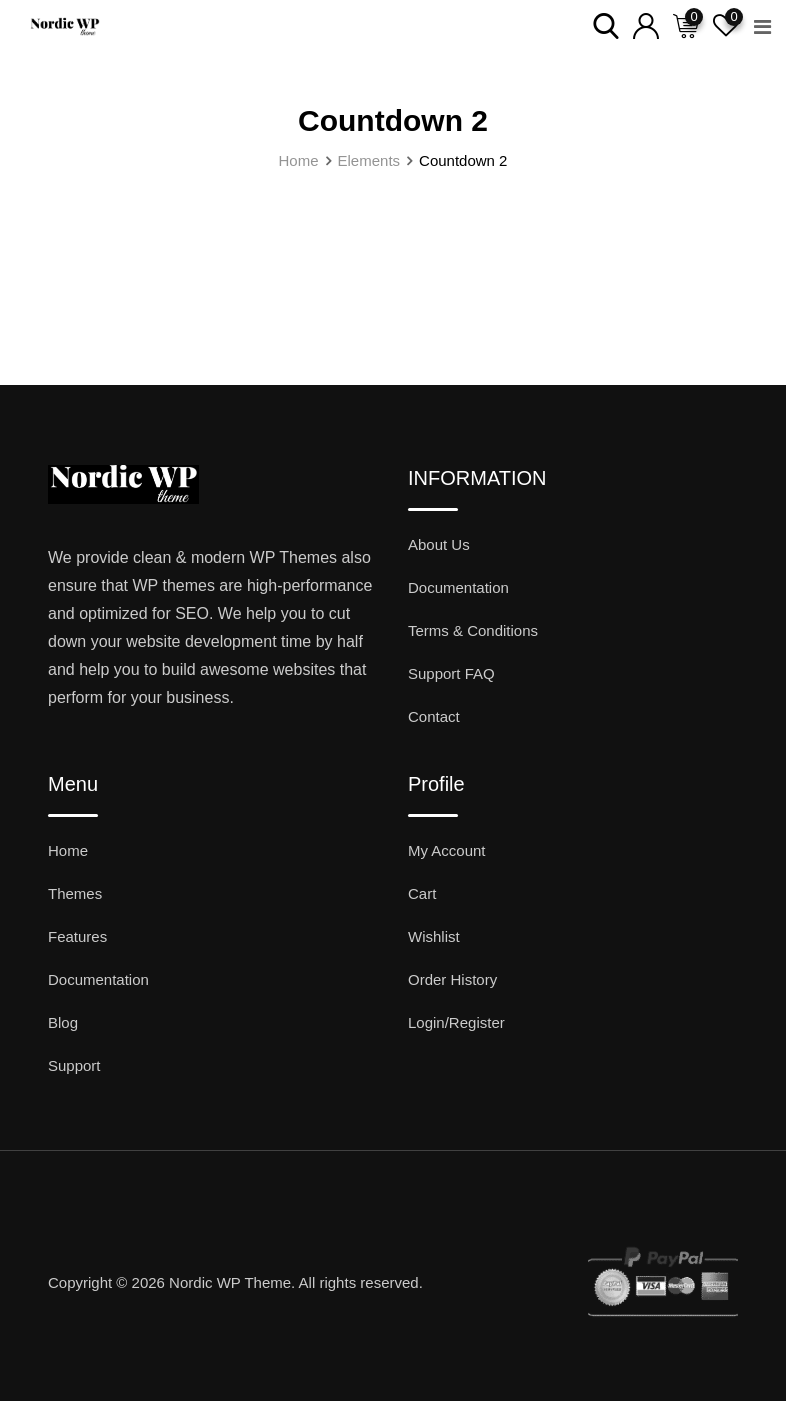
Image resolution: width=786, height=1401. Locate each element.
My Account (447, 850)
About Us (439, 544)
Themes (75, 893)
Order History (452, 979)
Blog (63, 1022)
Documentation (458, 587)
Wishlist (434, 936)
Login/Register (456, 1022)
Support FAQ (451, 673)
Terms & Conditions (473, 630)
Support (74, 1065)
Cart (422, 893)
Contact (434, 716)
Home (68, 850)
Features (77, 936)
